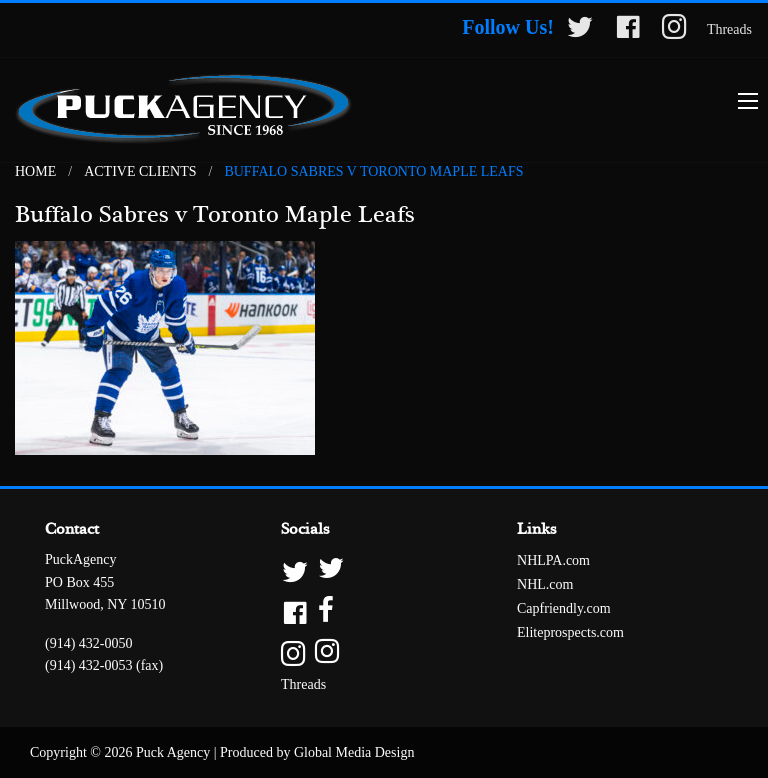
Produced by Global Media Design (317, 752)
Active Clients (140, 171)
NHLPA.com (553, 560)
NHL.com (545, 584)
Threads (729, 29)
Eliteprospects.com (570, 632)
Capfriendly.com (564, 608)
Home (35, 171)
